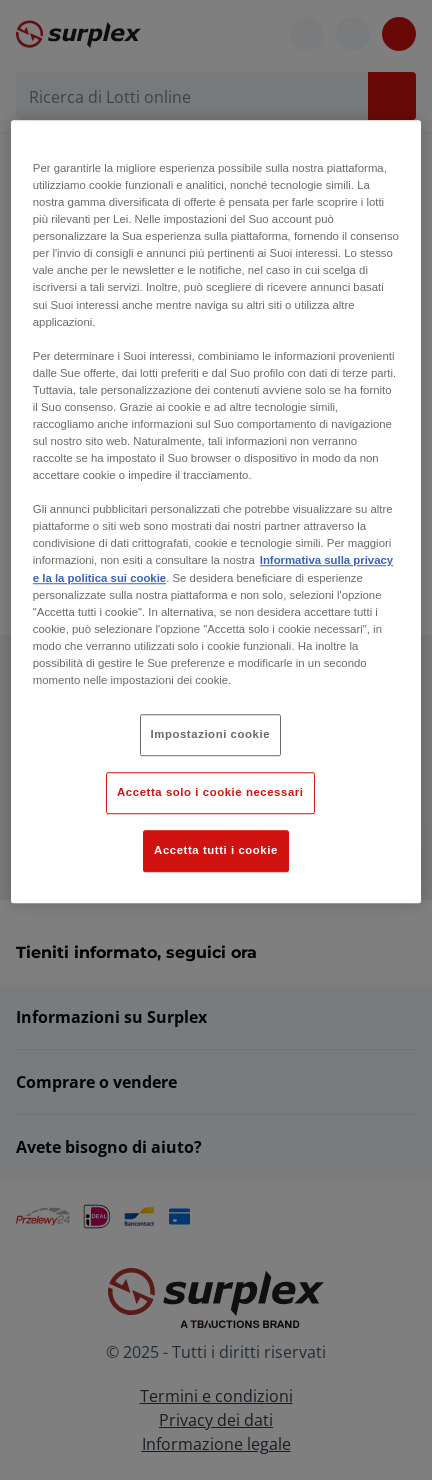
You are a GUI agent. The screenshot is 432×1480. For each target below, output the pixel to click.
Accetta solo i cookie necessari (210, 792)
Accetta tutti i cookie (216, 850)
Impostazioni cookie (211, 734)
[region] (216, 511)
